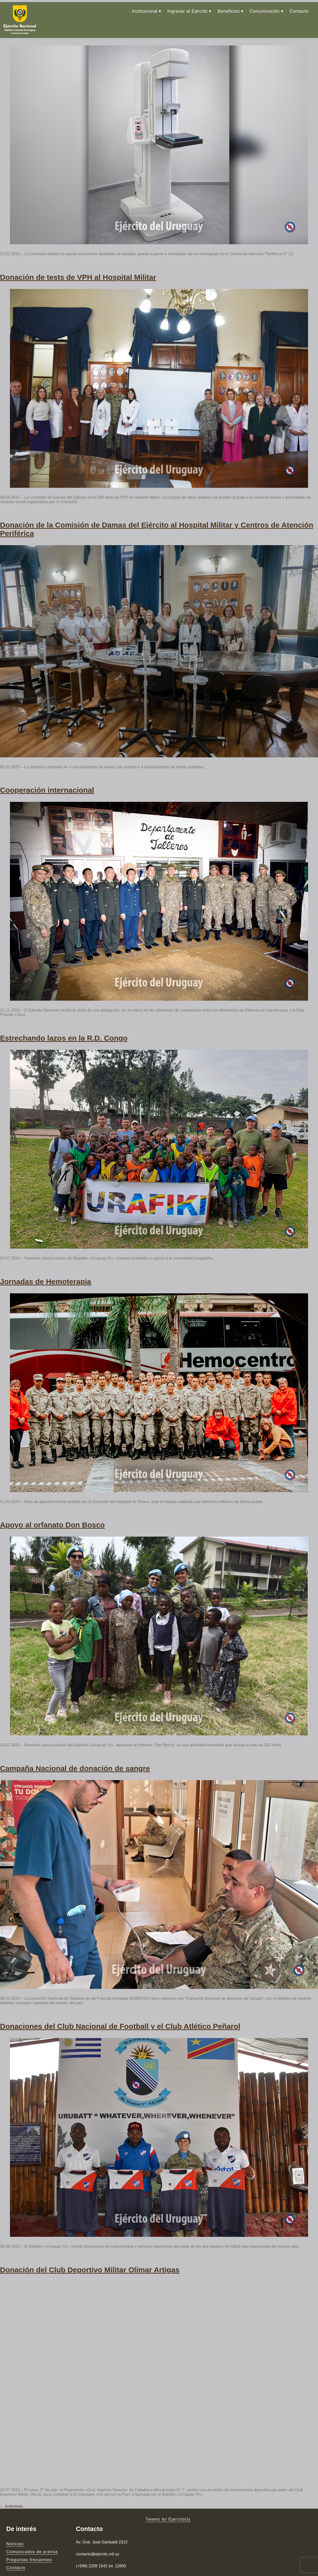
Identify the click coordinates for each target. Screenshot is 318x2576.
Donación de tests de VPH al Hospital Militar (78, 271)
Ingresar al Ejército (187, 9)
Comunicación (264, 9)
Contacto (299, 9)
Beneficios (229, 9)
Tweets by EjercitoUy (168, 2498)
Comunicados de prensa (32, 2530)
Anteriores (11, 2485)
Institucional (145, 9)
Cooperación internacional (47, 781)
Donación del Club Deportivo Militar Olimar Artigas (89, 2249)
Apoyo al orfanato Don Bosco (52, 1510)
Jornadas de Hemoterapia (45, 1268)
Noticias (15, 2522)
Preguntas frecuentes (29, 2538)
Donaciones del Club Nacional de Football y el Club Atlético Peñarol (120, 2007)
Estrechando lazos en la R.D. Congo (63, 1026)
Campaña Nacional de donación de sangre (75, 1751)
